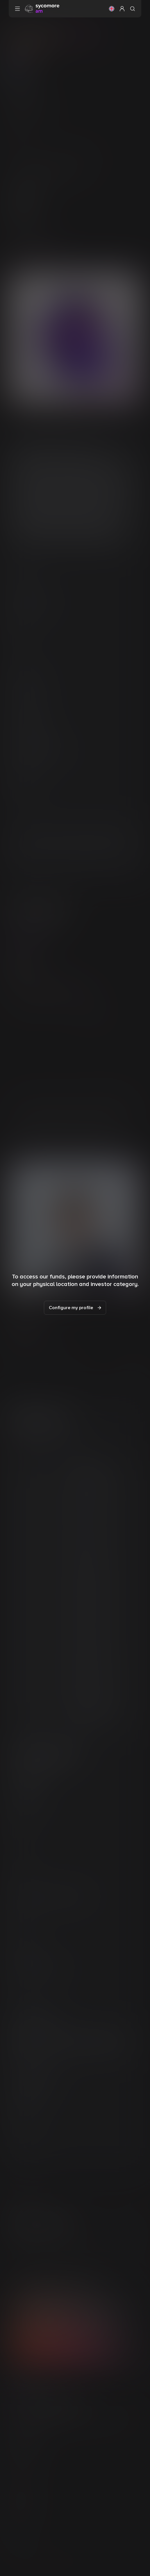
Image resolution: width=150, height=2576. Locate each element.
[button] (111, 8)
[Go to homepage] (42, 8)
